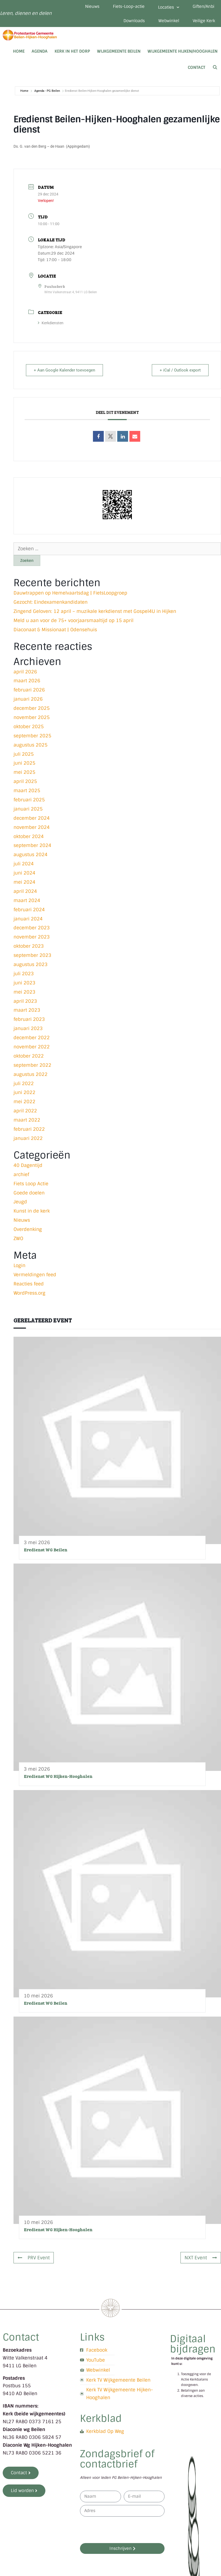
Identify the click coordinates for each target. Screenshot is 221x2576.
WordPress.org (29, 1293)
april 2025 (25, 781)
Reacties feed (29, 1284)
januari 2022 (28, 1138)
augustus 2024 (31, 854)
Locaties (168, 7)
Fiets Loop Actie (31, 1184)
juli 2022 (24, 1083)
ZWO (18, 1238)
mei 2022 (24, 1102)
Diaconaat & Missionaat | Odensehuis (55, 630)
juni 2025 (24, 763)
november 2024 (32, 827)
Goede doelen (29, 1193)
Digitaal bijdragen (193, 2343)
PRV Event (34, 2258)
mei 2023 (24, 992)
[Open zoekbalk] (215, 67)
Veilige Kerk (204, 20)
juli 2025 (24, 754)
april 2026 (25, 672)
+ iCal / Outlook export (180, 370)
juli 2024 (24, 864)
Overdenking (28, 1229)
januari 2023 (28, 1028)
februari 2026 (29, 690)
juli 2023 (24, 974)
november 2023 (32, 937)
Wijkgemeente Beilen (118, 51)
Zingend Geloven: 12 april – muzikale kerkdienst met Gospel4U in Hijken (95, 611)
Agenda (40, 51)
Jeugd (20, 1202)
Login (19, 1265)
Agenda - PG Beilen (47, 91)
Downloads (134, 20)
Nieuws (92, 6)
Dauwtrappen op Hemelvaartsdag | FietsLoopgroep (70, 593)
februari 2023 (29, 1019)
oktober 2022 (29, 1056)
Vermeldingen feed (35, 1275)
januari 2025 (28, 809)
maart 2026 (27, 681)
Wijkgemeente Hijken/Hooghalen (182, 51)
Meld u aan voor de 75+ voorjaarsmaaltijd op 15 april (73, 620)
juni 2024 (24, 873)
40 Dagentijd (28, 1165)
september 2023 (32, 955)
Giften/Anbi (203, 6)
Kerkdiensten (50, 323)
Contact (196, 67)
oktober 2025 (29, 727)
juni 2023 (24, 983)
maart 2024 (27, 900)
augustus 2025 (31, 745)
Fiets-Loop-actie (129, 6)
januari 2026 (28, 699)
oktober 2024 (29, 836)
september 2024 (32, 845)
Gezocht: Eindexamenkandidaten (51, 602)
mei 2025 (24, 772)
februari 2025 (29, 800)
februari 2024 (29, 910)
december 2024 (32, 818)
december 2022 (32, 1038)
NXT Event (201, 2258)
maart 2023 (27, 1010)
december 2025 (32, 708)
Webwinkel (168, 20)
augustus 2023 (31, 964)
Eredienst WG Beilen (45, 1549)
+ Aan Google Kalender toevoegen (64, 370)
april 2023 (25, 1001)
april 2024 (25, 891)
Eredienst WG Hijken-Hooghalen (58, 1776)
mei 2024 (24, 882)
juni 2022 (24, 1092)
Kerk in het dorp (72, 51)
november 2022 (32, 1047)
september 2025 (32, 736)
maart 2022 (27, 1120)
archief (21, 1174)
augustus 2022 (31, 1074)
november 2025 (32, 717)
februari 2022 (29, 1129)
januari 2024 (28, 919)
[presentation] (121, 2529)
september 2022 (32, 1065)
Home (19, 51)
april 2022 (25, 1111)
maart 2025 (27, 791)
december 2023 (32, 928)
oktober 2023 (29, 946)
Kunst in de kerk (32, 1211)
